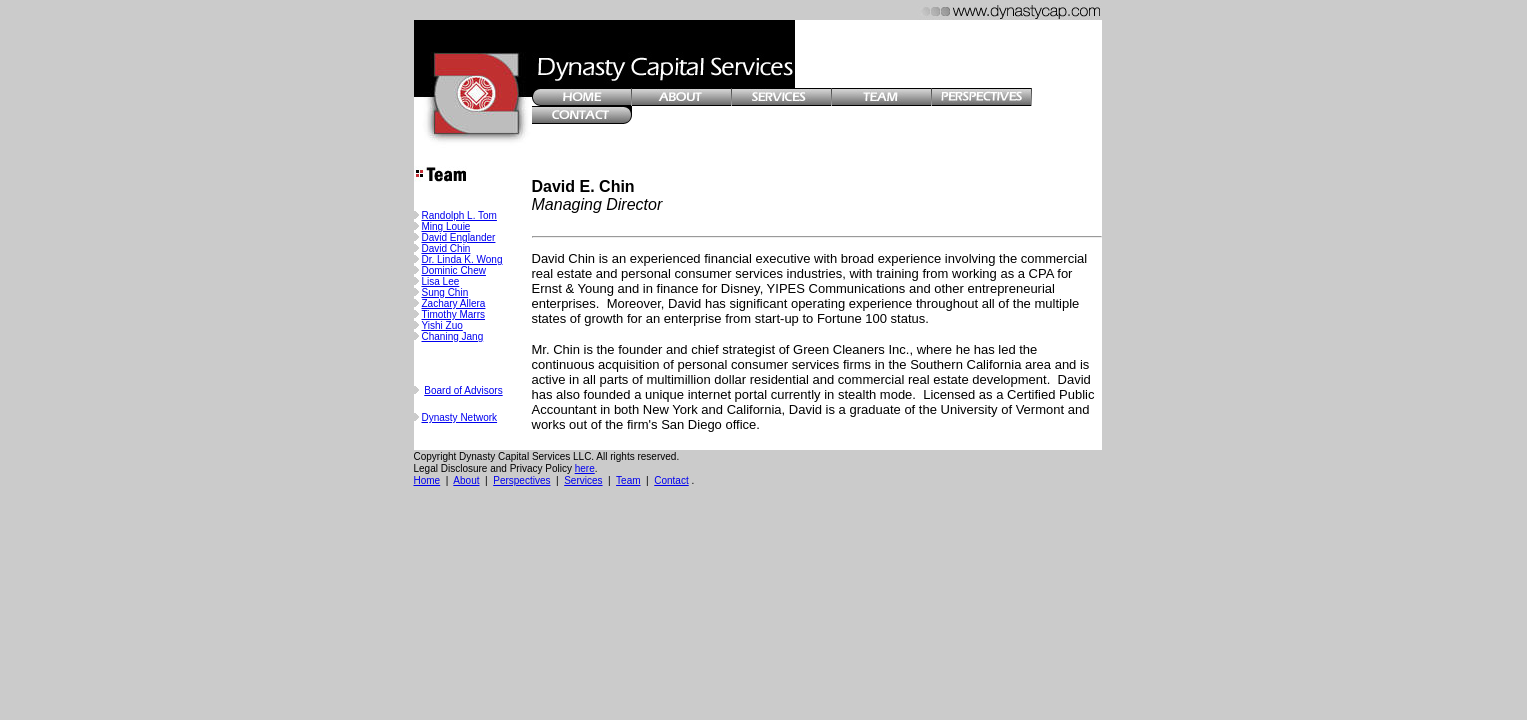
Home (427, 480)
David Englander (459, 237)
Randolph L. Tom (459, 215)
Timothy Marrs (454, 314)
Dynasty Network (460, 417)
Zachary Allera (454, 303)
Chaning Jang (453, 336)
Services (583, 480)
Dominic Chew (454, 270)
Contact (671, 480)
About (466, 480)
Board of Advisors (463, 390)
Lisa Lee (441, 281)
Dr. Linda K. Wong (462, 259)
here (585, 468)
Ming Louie (446, 226)
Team (628, 480)
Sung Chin (445, 292)
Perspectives (521, 480)
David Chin (446, 248)
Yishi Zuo (442, 325)
